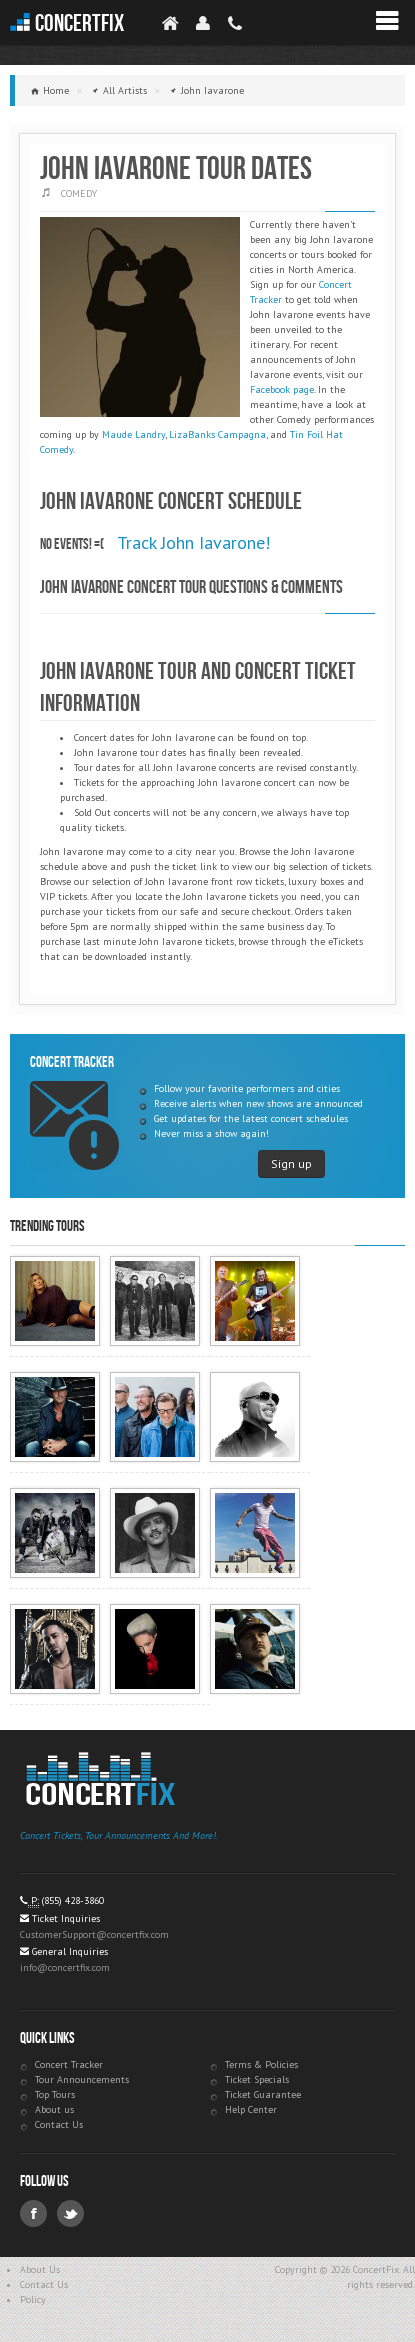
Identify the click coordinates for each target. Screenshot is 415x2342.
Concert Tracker (69, 2064)
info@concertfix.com (65, 1967)
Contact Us (59, 2124)
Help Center (251, 2109)
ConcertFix (79, 23)
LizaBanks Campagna (217, 434)
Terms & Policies (261, 2064)
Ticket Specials (257, 2079)
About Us (40, 2269)
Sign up (291, 1163)
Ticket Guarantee (263, 2094)
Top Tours (55, 2094)
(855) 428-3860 (73, 1900)
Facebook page (282, 389)
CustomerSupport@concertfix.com (94, 1934)
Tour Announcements (82, 2079)
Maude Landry (133, 434)
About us (54, 2109)
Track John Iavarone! (193, 542)
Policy (33, 2299)
